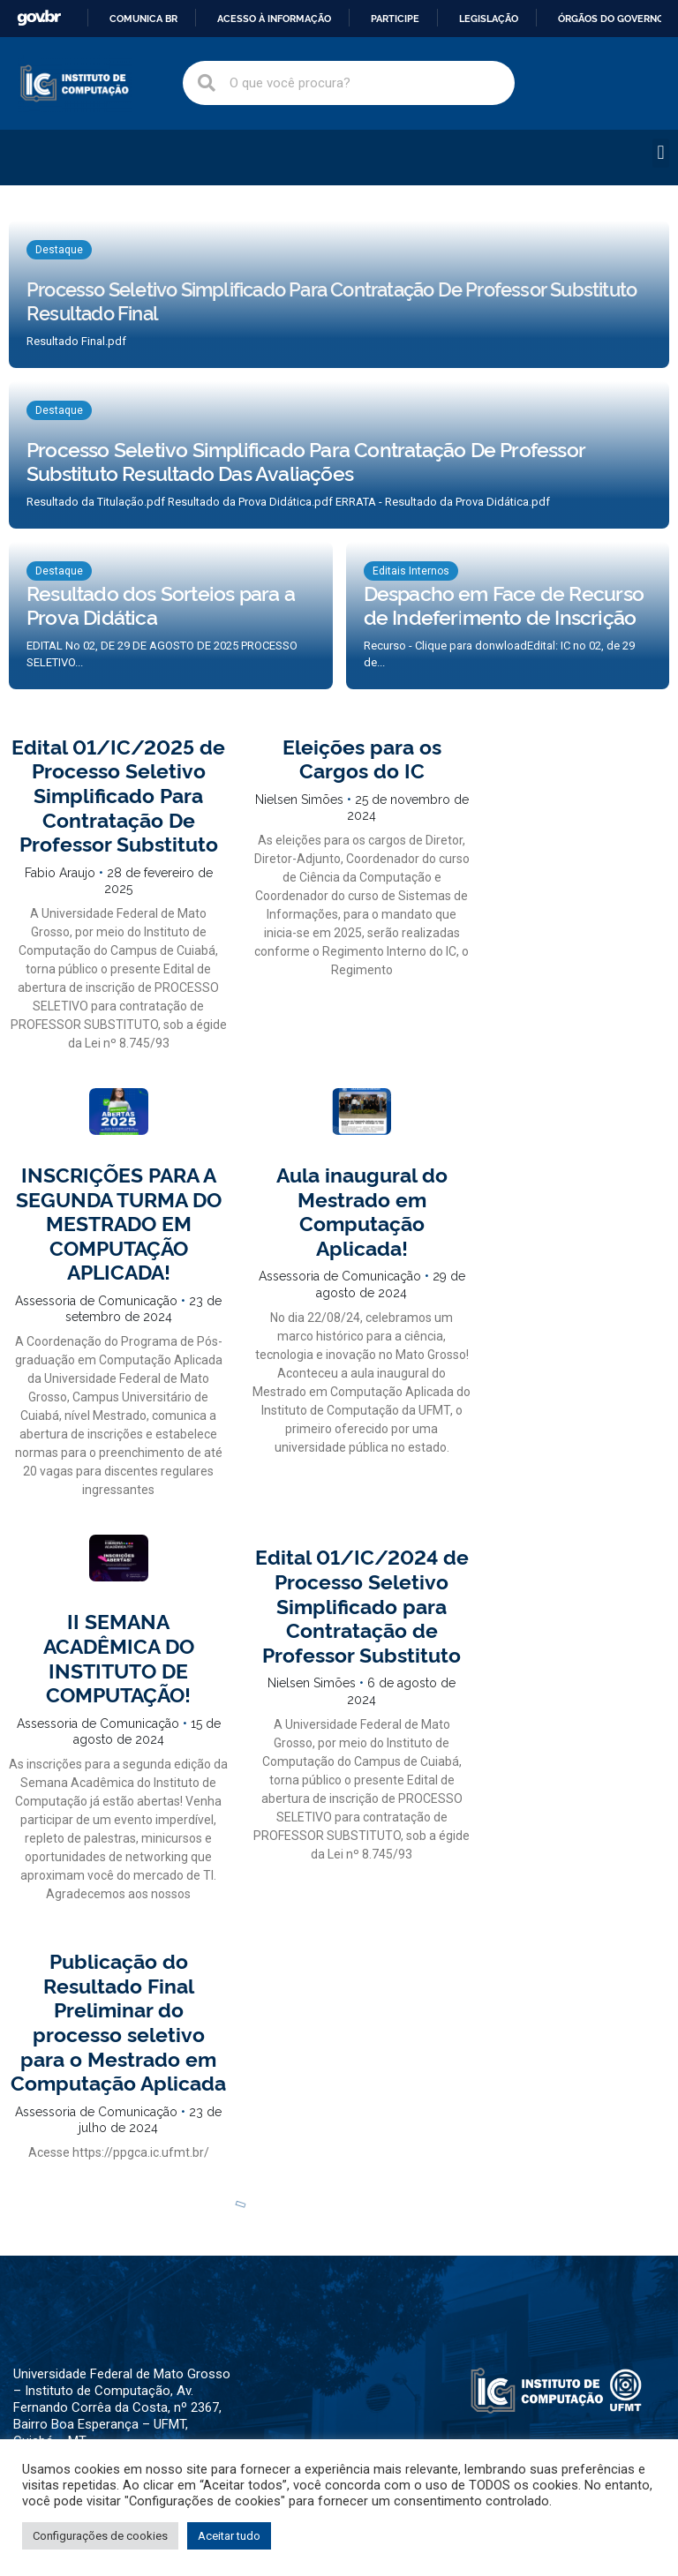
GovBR (39, 18)
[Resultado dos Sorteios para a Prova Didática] (171, 615)
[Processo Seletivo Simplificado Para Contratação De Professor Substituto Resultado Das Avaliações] (339, 455)
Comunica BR (143, 18)
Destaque (59, 250)
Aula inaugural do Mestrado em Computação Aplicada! (362, 1210)
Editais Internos (411, 571)
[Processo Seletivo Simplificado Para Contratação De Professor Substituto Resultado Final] (339, 294)
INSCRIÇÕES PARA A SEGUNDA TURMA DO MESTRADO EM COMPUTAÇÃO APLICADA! (119, 1222)
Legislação (488, 18)
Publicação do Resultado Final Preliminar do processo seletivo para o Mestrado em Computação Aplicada (118, 2021)
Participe (395, 18)
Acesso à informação (274, 18)
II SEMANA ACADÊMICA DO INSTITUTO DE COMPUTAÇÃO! (118, 1657)
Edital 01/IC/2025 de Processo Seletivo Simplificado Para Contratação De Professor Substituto (118, 794)
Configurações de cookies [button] (100, 2535)
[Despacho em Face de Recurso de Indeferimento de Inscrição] (508, 615)
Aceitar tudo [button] (229, 2535)
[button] (660, 153)
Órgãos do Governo (611, 18)
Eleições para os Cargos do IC (361, 758)
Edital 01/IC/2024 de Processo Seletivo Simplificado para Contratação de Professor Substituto (362, 1604)
